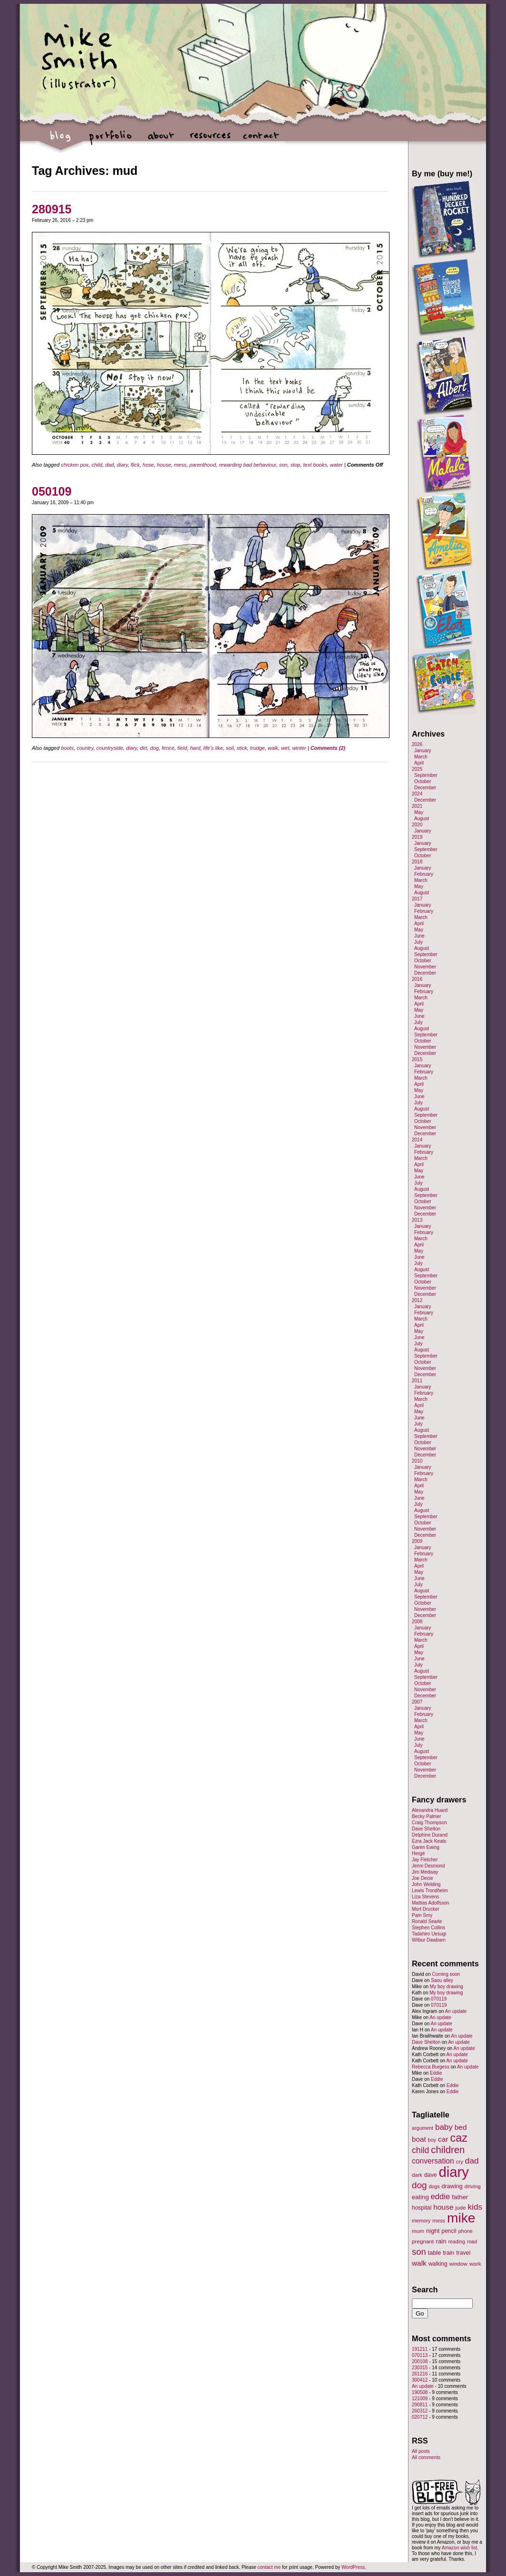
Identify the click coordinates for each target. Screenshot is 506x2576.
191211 (420, 2349)
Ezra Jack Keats (429, 1841)
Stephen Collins (428, 1927)
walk (273, 748)
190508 (420, 2392)
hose (148, 465)
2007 (417, 1702)
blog (61, 140)
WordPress (353, 2567)
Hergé (418, 1853)
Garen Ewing (425, 1847)
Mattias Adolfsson (430, 1903)
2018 (417, 861)
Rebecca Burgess (430, 2066)
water (336, 465)
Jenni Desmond (428, 1865)
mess (180, 465)
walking (438, 2263)
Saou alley (442, 1980)
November (425, 966)
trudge (257, 748)
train (448, 2253)
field (182, 748)
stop (296, 465)
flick (135, 465)
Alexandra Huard (430, 1810)
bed (461, 2127)
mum (418, 2231)
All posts (421, 2451)
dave (430, 2175)
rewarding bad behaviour (247, 465)
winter (299, 748)
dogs (433, 2186)
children (448, 2150)
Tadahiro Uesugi (429, 1933)
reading (456, 2241)
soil (230, 748)
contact (260, 140)
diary (122, 465)
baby (444, 2127)
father (460, 2197)
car (443, 2139)
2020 (417, 824)
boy (432, 2140)
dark (417, 2175)
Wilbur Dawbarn (429, 1940)
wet (285, 748)
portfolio (111, 140)
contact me (269, 2567)
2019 (417, 837)
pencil (448, 2231)
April (419, 763)
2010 (417, 1461)
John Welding (426, 1884)
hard (195, 748)
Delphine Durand (430, 1835)
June (419, 935)
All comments (426, 2457)
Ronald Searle (427, 1921)
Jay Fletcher (425, 1859)
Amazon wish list (459, 2547)
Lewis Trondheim (430, 1890)
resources (210, 140)
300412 (420, 2380)
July (418, 942)
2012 (417, 1300)
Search (425, 2289)
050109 (51, 491)
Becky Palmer (426, 1816)
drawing (451, 2186)
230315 (420, 2367)
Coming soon (446, 1974)
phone (465, 2231)
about (160, 140)
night (432, 2230)
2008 (417, 1621)
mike (461, 2218)
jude (460, 2207)
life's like (213, 748)
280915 (51, 209)
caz (459, 2138)
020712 (420, 2417)
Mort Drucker (425, 1909)
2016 (417, 979)
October (422, 781)
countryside (110, 748)
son (283, 465)
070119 (439, 1998)
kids (475, 2207)
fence (168, 748)
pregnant (423, 2241)
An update (456, 2011)
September (426, 775)
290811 (420, 2404)
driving (473, 2186)
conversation (433, 2161)
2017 (417, 898)
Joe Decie (422, 1878)
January (422, 750)
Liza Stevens (425, 1896)
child (96, 465)
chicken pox (74, 465)
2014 (417, 1139)
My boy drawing (446, 1986)
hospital (421, 2207)
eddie (440, 2196)
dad (109, 465)
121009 (420, 2398)
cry (459, 2161)
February (423, 874)
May (418, 812)
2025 (417, 769)
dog (154, 748)
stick (242, 748)
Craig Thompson (429, 1822)
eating (420, 2197)
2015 (417, 1059)
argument (422, 2128)
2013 (417, 1220)
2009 (417, 1541)
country (85, 748)
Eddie (436, 2073)
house (164, 465)
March (421, 756)
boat (419, 2139)
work (475, 2263)
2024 (417, 793)
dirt (143, 748)
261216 (420, 2373)
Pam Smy (422, 1915)
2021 (417, 806)
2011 (417, 1380)
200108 (420, 2361)
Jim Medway (425, 1872)
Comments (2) (328, 748)
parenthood (202, 465)
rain (441, 2241)
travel (463, 2253)
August (421, 818)
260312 (420, 2410)
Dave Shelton (426, 1828)
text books (315, 465)
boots (67, 748)
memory (421, 2220)
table (434, 2253)
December (425, 787)
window (458, 2264)
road (472, 2241)
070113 (420, 2355)
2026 (417, 744)
